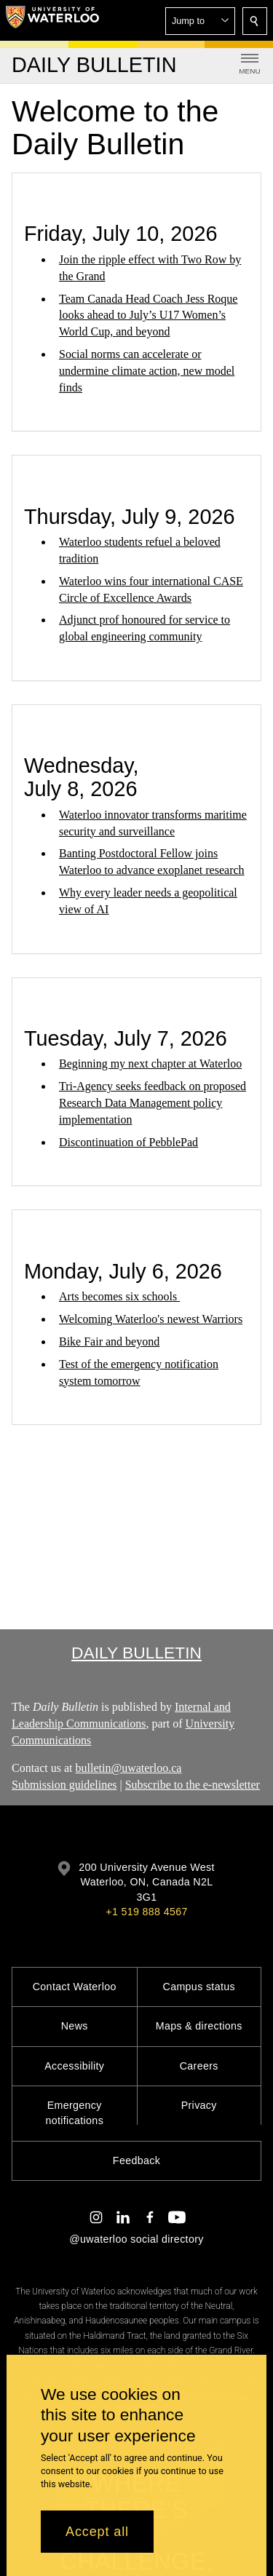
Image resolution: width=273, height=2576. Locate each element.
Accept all (97, 2531)
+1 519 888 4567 (146, 1911)
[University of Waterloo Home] (52, 20)
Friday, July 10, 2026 (120, 233)
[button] (200, 21)
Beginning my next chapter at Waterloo (150, 1063)
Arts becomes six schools (119, 1296)
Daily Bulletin (136, 1652)
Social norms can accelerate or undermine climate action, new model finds (146, 371)
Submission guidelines (64, 1784)
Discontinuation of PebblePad (128, 1142)
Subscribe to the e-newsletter (192, 1784)
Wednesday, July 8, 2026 (81, 777)
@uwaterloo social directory (136, 2239)
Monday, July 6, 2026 (123, 1271)
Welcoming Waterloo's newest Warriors (150, 1319)
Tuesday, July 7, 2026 (125, 1038)
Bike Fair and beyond (109, 1341)
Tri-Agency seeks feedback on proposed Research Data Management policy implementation (152, 1103)
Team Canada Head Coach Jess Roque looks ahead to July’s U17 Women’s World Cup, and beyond (148, 315)
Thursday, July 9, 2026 (129, 516)
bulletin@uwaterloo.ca (129, 1768)
